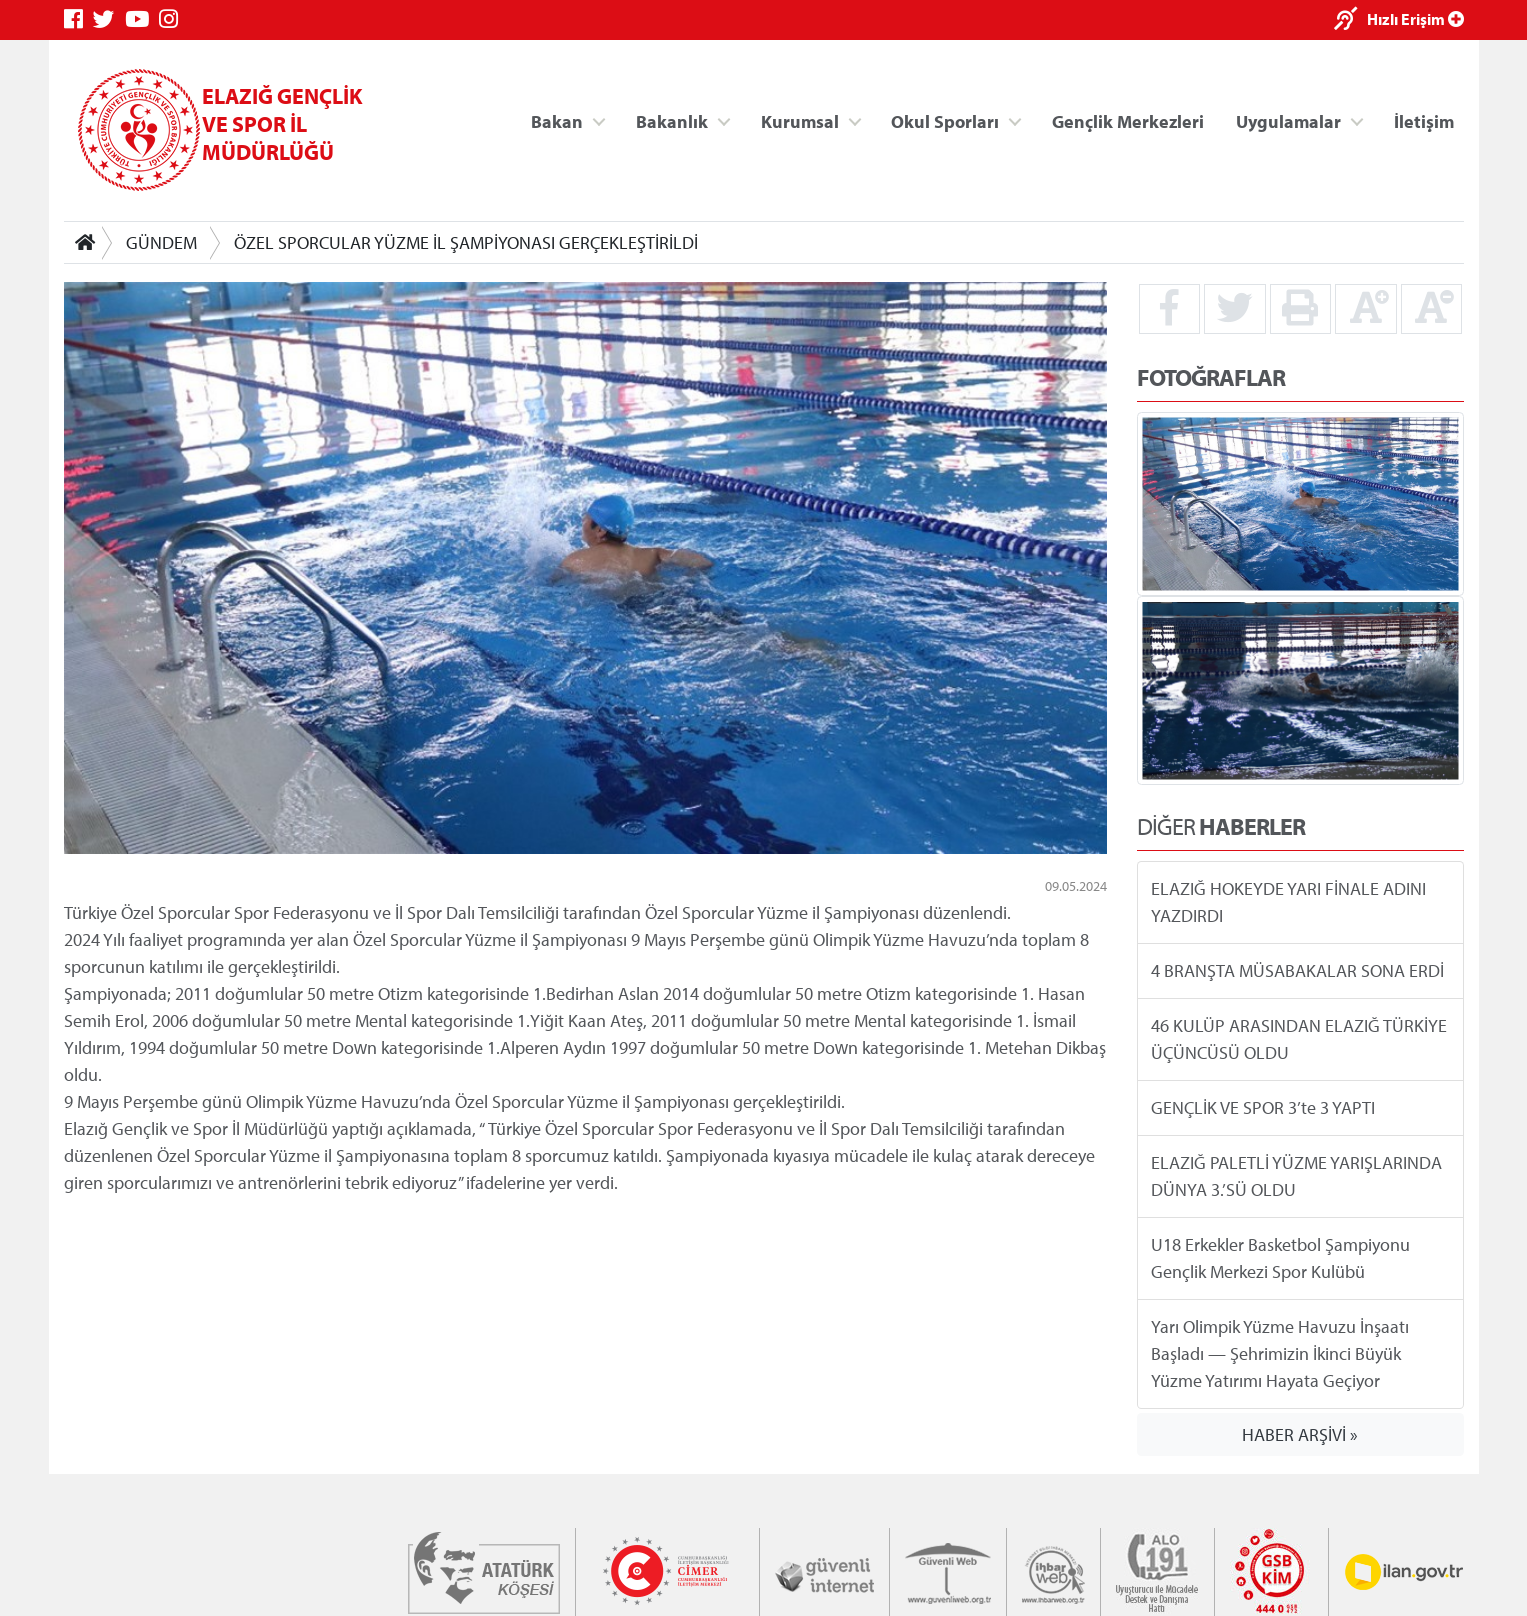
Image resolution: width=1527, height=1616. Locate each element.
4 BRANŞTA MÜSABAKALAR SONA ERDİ (1297, 970)
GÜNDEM (161, 242)
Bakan (557, 120)
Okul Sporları (945, 120)
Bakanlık (672, 120)
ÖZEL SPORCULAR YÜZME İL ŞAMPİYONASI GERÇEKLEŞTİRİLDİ (466, 242)
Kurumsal (799, 120)
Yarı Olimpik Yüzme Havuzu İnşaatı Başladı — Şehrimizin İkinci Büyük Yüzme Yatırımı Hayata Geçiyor (1280, 1353)
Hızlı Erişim (1415, 19)
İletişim (1424, 120)
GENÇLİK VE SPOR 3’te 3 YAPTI (1263, 1107)
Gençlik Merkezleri (1127, 120)
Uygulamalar (1288, 120)
